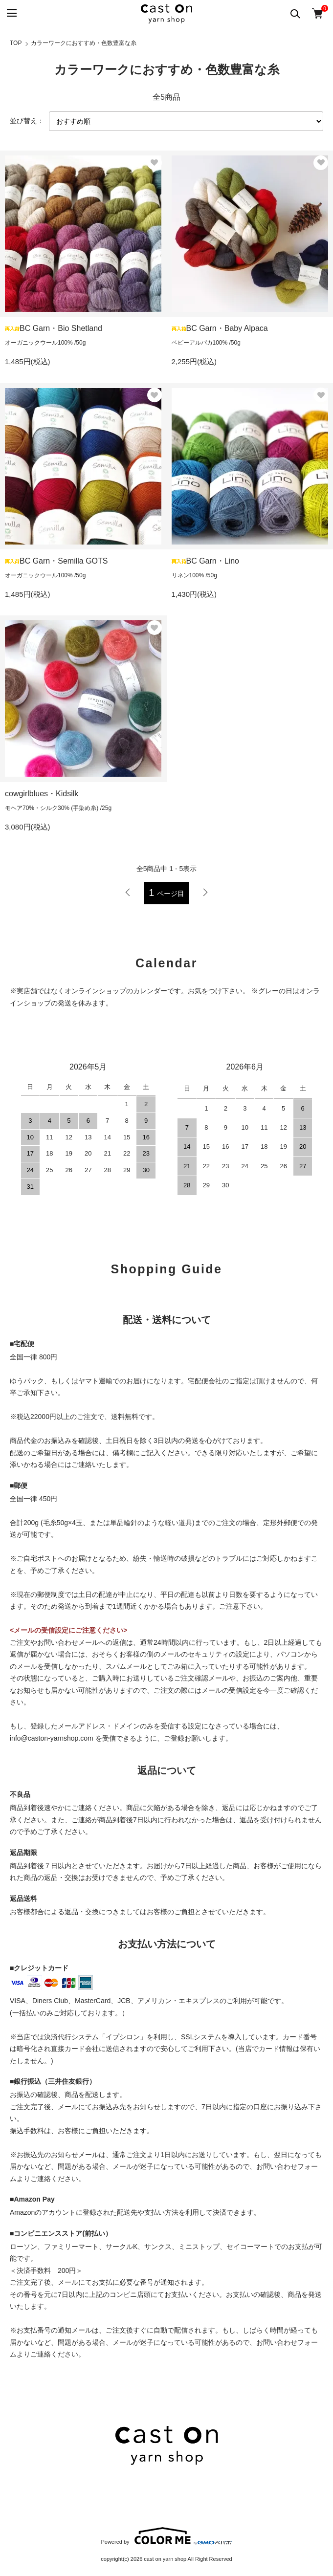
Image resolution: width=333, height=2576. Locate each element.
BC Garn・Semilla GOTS (56, 561)
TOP (16, 43)
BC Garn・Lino (206, 561)
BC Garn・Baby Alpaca (220, 328)
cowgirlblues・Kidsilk (41, 793)
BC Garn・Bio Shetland (53, 328)
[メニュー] (11, 13)
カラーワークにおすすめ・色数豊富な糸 (83, 43)
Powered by (166, 2536)
